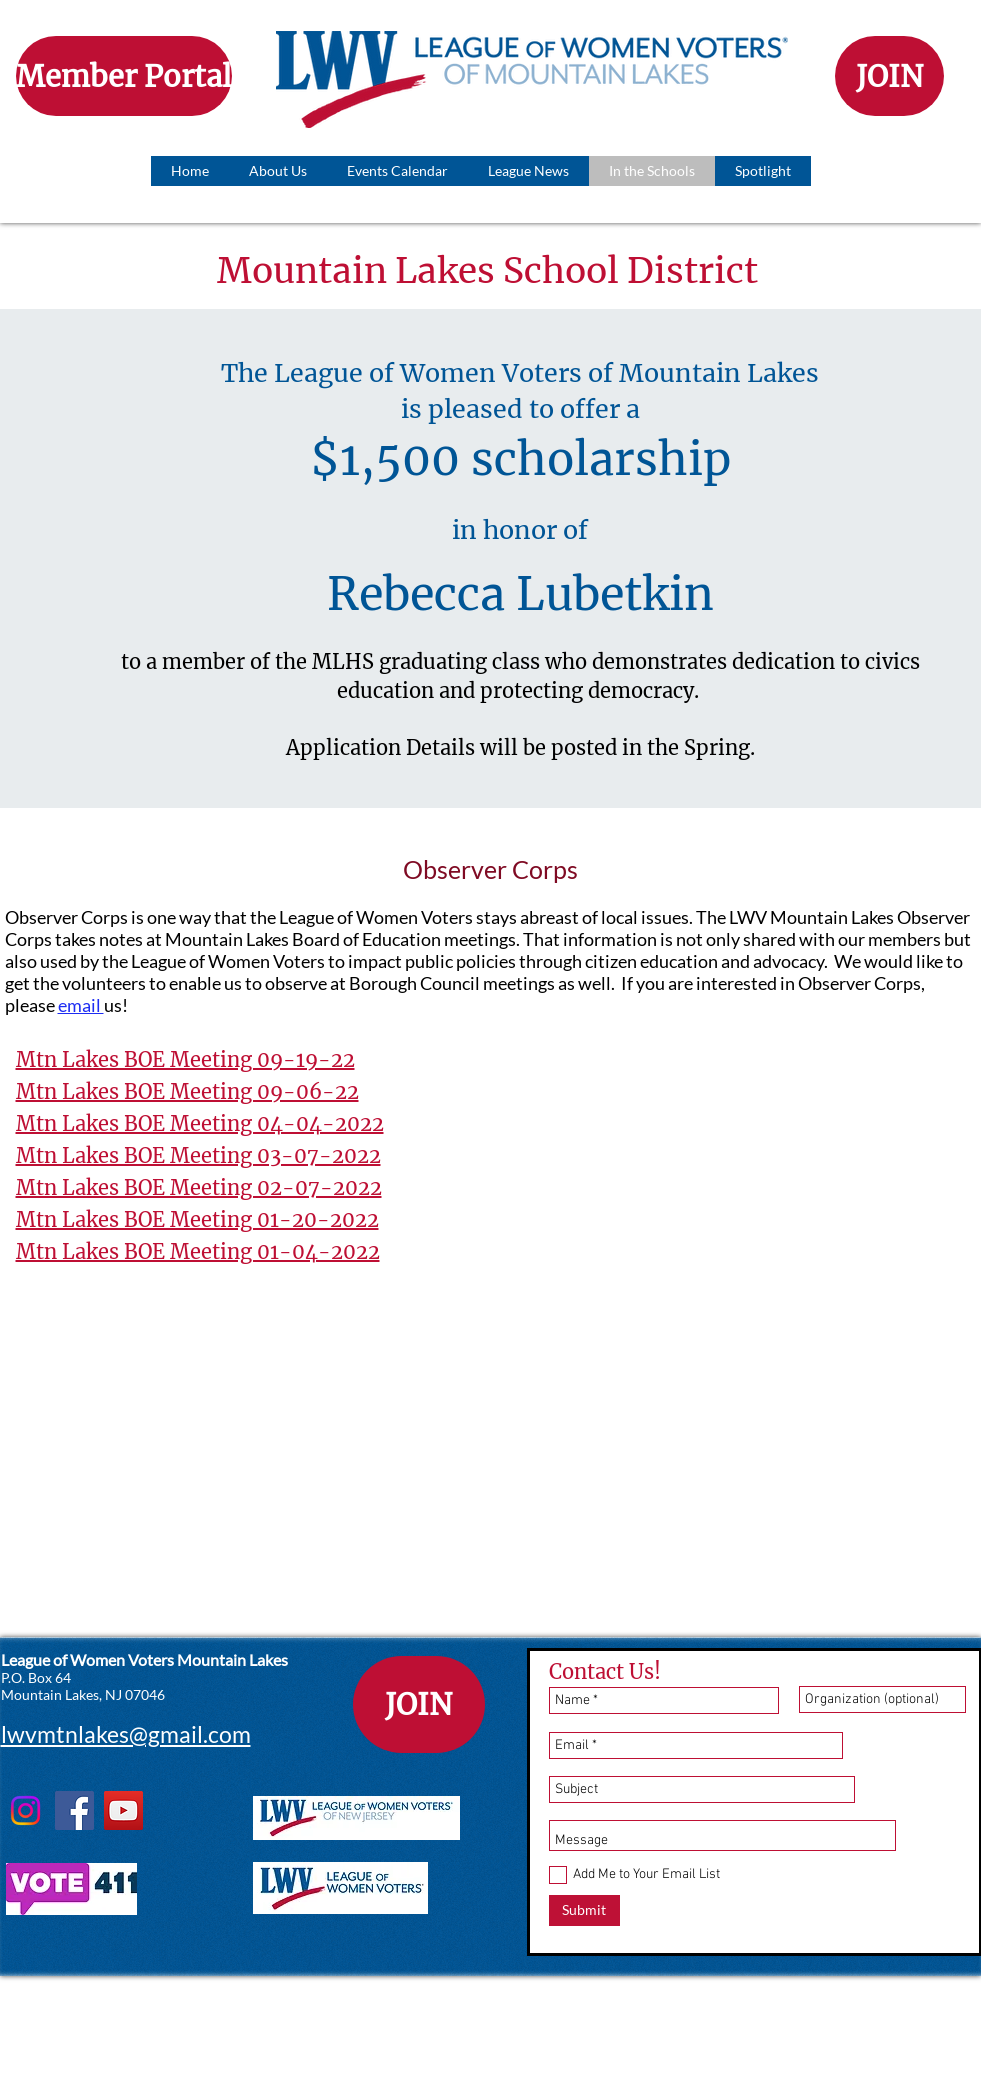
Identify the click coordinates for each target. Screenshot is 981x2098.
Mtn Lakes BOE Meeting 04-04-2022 (200, 1123)
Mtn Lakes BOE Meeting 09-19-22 (185, 1059)
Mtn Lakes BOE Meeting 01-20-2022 (197, 1219)
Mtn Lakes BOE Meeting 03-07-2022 (198, 1155)
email (81, 1005)
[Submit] (584, 1910)
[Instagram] (25, 1810)
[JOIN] (889, 76)
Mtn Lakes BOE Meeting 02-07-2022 (199, 1187)
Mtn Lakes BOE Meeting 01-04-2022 (198, 1251)
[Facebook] (74, 1810)
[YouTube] (123, 1810)
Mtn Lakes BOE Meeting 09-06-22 (187, 1091)
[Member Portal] (124, 76)
